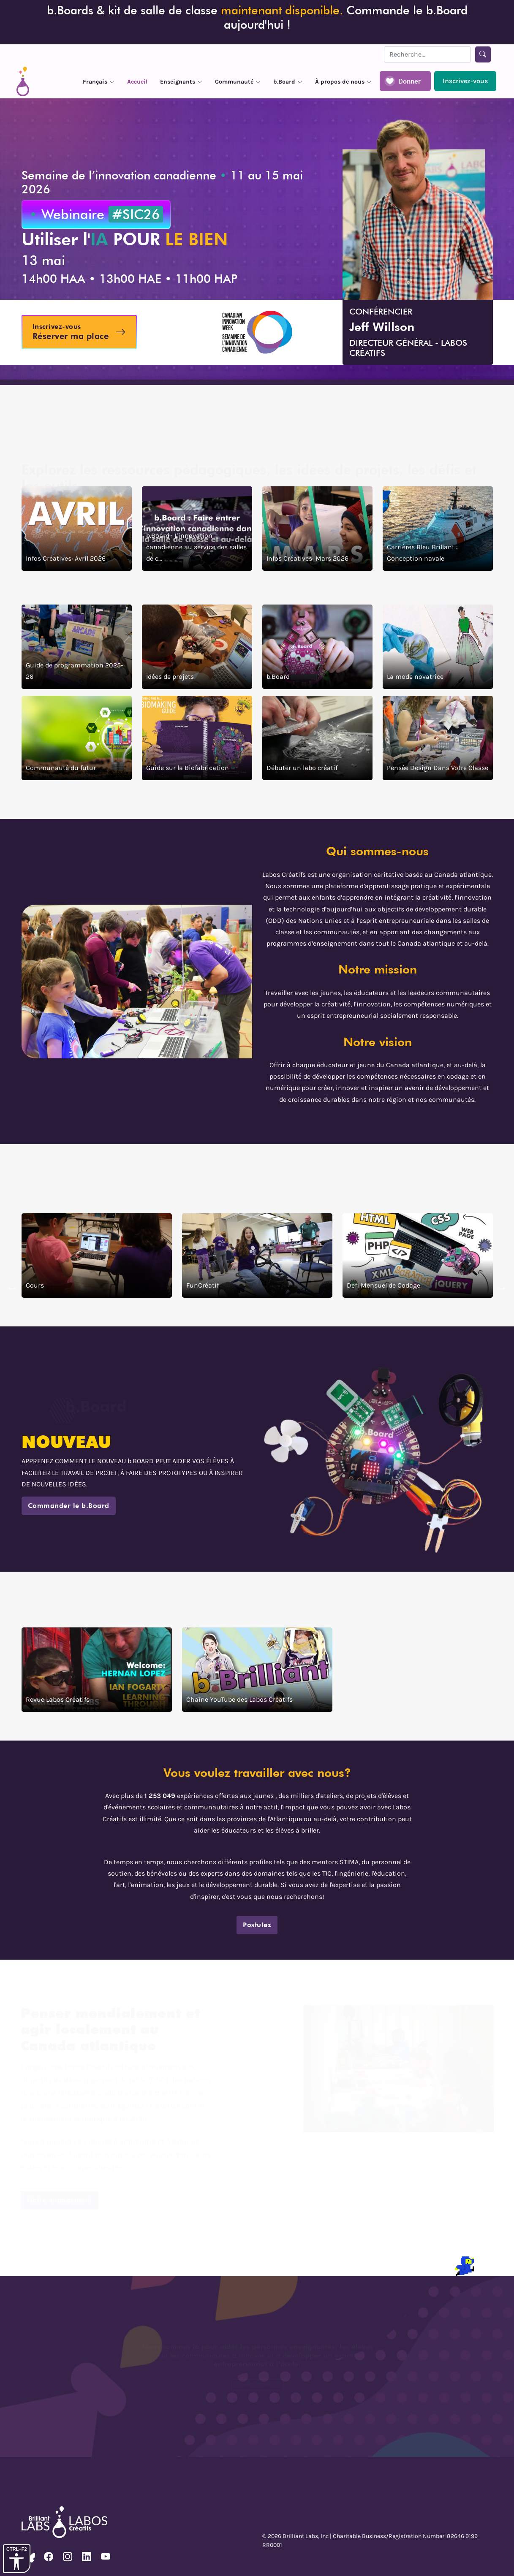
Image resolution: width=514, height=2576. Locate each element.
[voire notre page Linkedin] (87, 2557)
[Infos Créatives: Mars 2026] (317, 528)
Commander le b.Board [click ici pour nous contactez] (68, 1506)
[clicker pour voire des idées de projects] (197, 647)
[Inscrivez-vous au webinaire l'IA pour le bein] (79, 332)
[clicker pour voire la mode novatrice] (438, 647)
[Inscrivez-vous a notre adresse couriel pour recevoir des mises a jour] (465, 81)
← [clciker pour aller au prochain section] (12, 1288)
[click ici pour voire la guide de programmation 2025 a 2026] (77, 647)
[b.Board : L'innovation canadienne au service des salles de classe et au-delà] (197, 528)
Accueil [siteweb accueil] (137, 81)
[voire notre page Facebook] (49, 2557)
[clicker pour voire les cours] (97, 1255)
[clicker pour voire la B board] (317, 647)
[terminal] (9, 2265)
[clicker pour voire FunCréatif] (257, 1255)
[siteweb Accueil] (22, 81)
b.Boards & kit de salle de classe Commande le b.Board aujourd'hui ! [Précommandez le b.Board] (257, 17)
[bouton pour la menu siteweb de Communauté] (238, 81)
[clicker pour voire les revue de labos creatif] (97, 1669)
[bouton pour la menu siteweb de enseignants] (181, 81)
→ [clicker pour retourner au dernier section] (502, 1288)
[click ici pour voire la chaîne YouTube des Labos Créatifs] (257, 1669)
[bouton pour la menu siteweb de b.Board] (288, 81)
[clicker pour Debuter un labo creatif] (317, 738)
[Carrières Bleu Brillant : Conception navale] (438, 528)
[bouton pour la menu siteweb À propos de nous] (343, 81)
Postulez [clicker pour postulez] (257, 1925)
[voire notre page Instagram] (68, 2557)
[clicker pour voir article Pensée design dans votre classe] (438, 738)
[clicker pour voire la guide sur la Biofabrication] (197, 738)
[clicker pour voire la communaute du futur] (77, 738)
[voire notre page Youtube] (106, 2557)
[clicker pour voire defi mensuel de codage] (418, 1255)
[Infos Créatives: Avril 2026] (77, 528)
